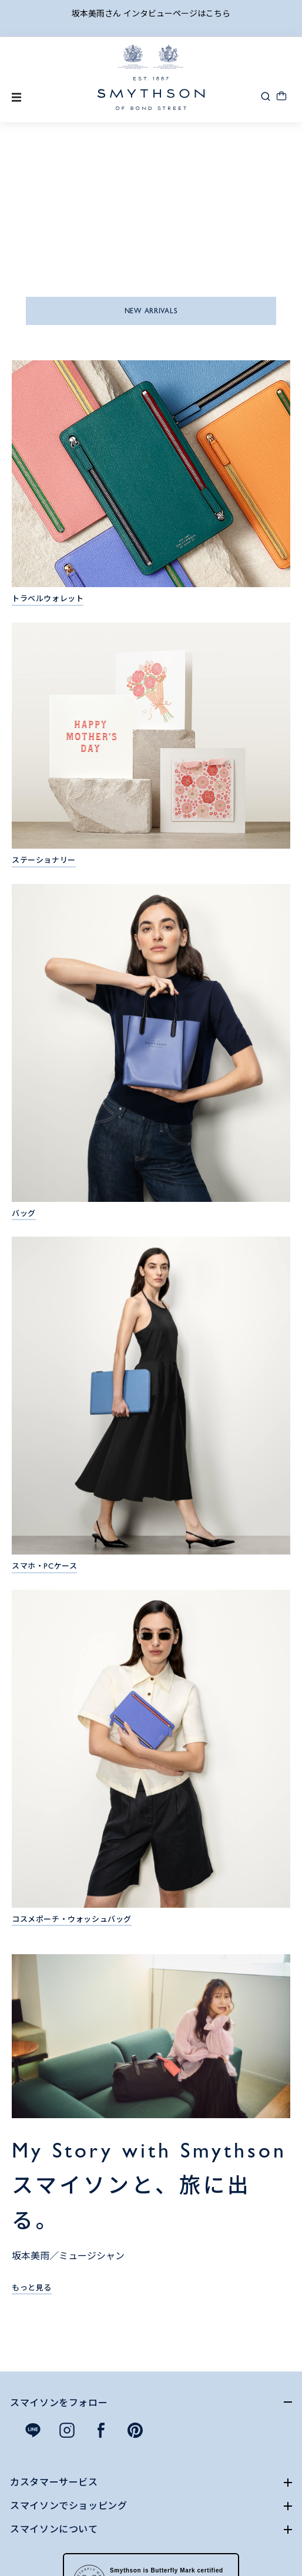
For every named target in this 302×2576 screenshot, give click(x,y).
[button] (265, 96)
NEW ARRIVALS (151, 311)
